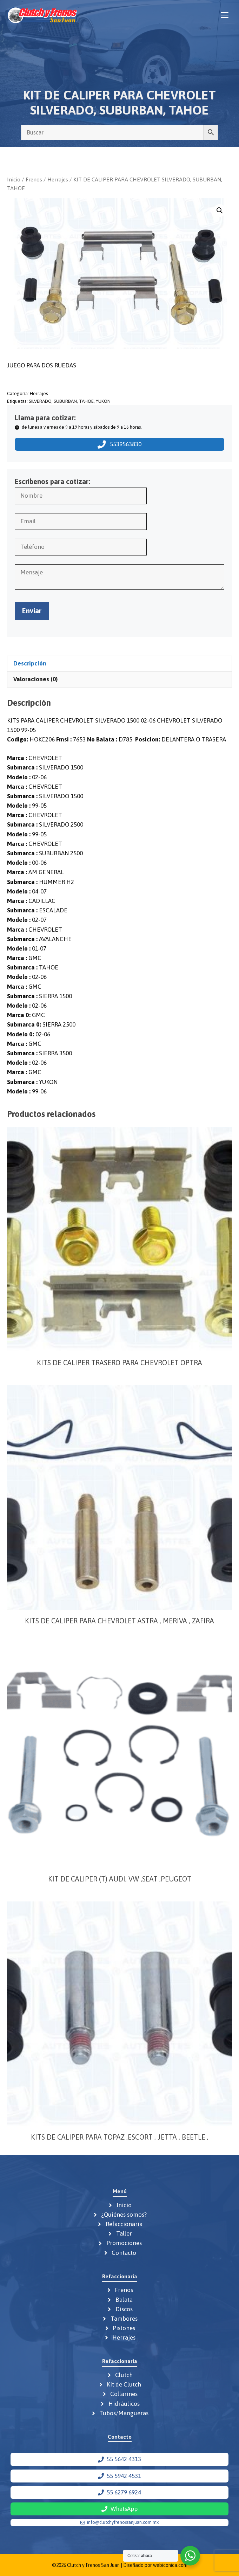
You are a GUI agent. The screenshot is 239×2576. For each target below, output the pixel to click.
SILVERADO (40, 401)
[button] (219, 210)
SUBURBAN (65, 401)
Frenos (34, 179)
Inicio (13, 179)
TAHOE (86, 401)
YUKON (103, 401)
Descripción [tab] (29, 663)
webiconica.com (170, 2565)
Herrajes (57, 179)
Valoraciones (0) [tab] (35, 679)
